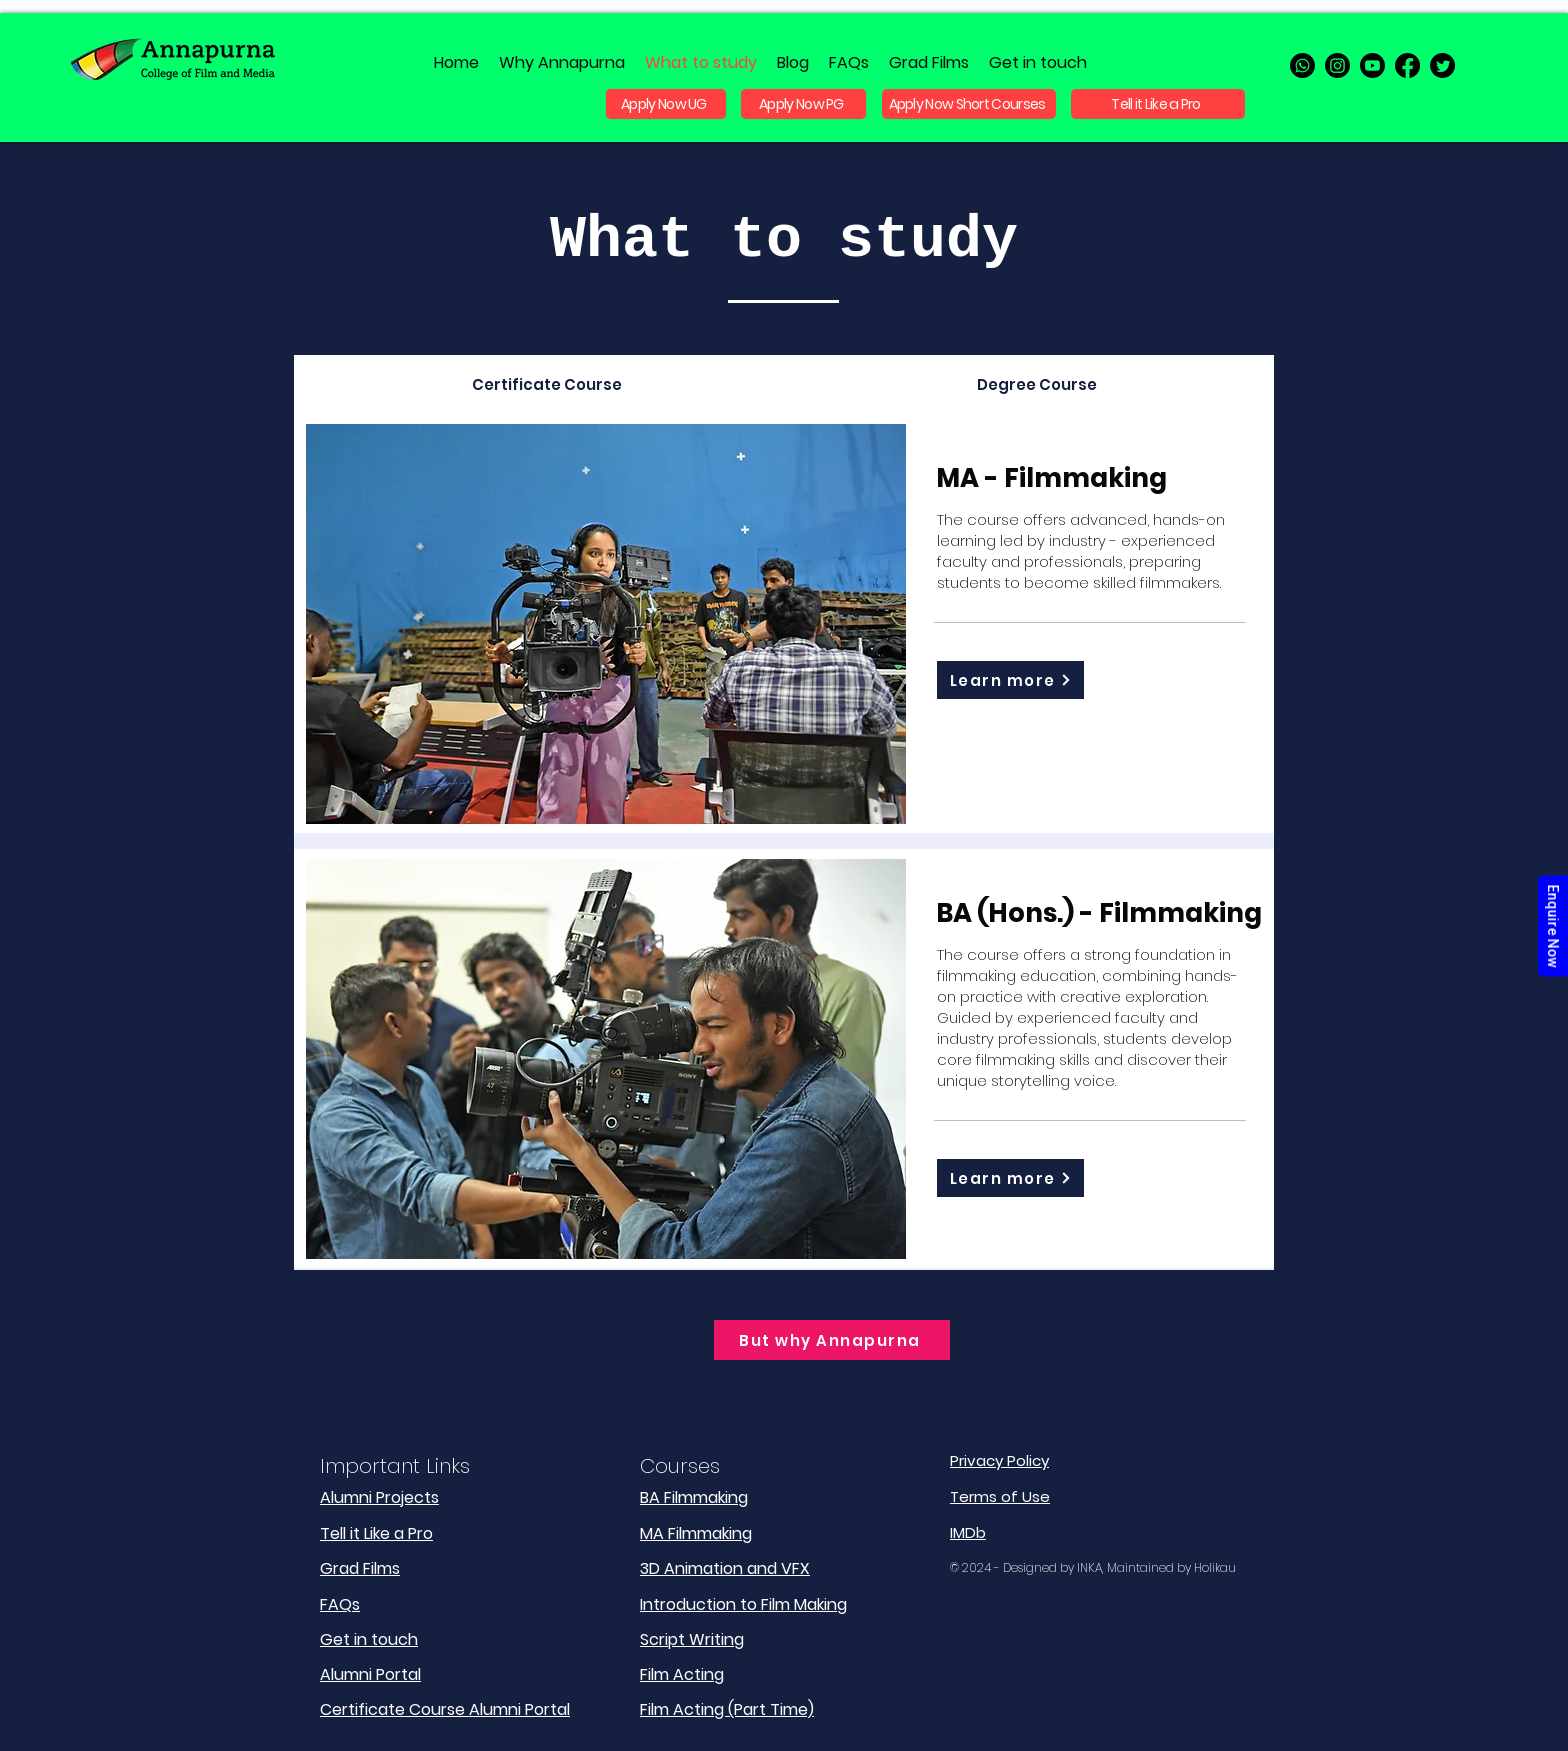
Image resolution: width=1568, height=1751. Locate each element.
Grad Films (360, 1568)
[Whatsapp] (1302, 65)
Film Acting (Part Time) (727, 1709)
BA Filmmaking (694, 1497)
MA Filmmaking (696, 1533)
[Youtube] (1372, 65)
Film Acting (682, 1674)
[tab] (546, 384)
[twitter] (1442, 65)
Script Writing (692, 1639)
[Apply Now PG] (803, 104)
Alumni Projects (379, 1497)
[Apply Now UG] (666, 104)
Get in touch (369, 1639)
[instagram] (1337, 65)
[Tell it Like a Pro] (1158, 104)
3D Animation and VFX (725, 1568)
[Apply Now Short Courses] (969, 104)
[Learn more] (1010, 680)
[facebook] (1407, 65)
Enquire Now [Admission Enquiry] (1553, 925)
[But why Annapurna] (832, 1340)
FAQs (340, 1604)
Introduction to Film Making (743, 1604)
